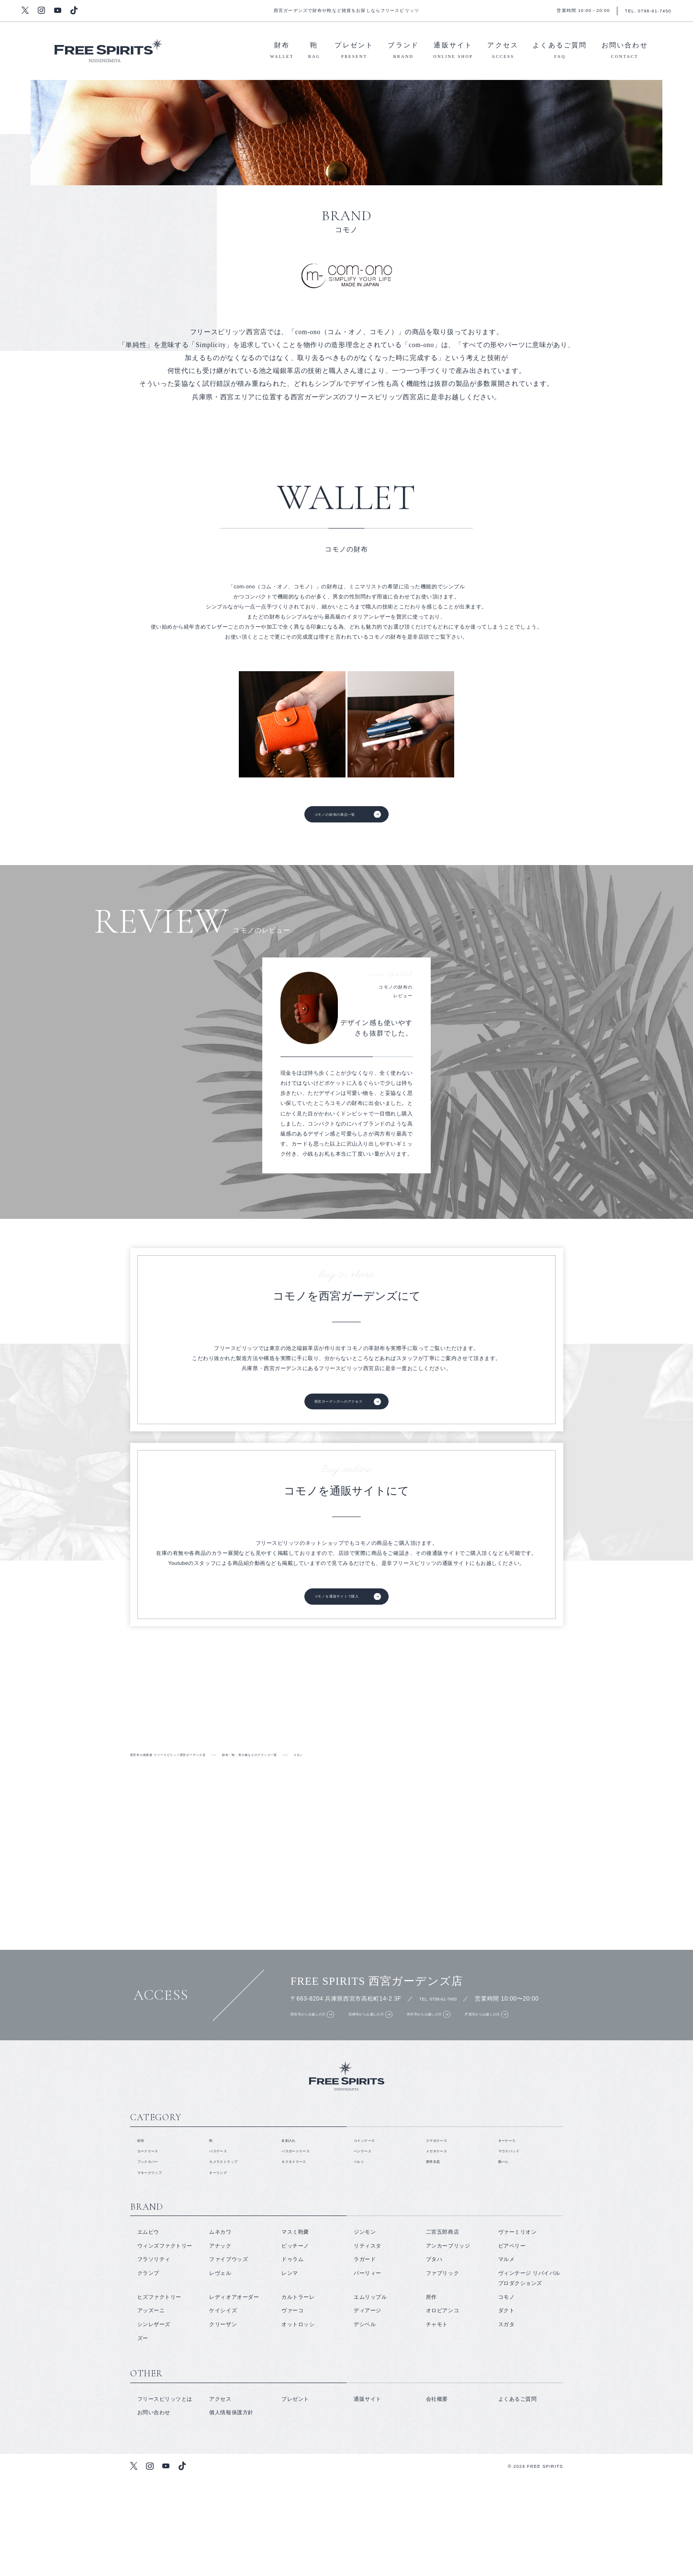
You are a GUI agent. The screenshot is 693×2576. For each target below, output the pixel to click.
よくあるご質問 (560, 52)
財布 (281, 52)
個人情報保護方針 (231, 2509)
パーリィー (367, 2370)
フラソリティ (153, 2356)
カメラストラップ (231, 2254)
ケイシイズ (223, 2407)
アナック (220, 2342)
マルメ (506, 2356)
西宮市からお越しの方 (315, 2065)
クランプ (148, 2370)
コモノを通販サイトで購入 (334, 1615)
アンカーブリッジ (448, 2342)
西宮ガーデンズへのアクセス (337, 1412)
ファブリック (442, 2370)
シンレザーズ (153, 2421)
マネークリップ (156, 2268)
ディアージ (367, 2407)
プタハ (434, 2356)
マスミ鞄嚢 (295, 2329)
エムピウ (148, 2329)
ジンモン (365, 2329)
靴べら (506, 2254)
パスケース (223, 2240)
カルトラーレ (297, 2393)
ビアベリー (512, 2342)
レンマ (289, 2370)
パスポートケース (303, 2240)
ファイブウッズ (228, 2356)
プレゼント (354, 52)
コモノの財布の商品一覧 (331, 818)
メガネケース (442, 2240)
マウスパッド (514, 2240)
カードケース (153, 2240)
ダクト (506, 2407)
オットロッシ (297, 2421)
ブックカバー (153, 2254)
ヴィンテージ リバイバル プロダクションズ (529, 2375)
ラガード (365, 2356)
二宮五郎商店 (442, 2329)
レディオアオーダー (234, 2393)
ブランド (403, 52)
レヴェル (220, 2370)
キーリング (223, 2268)
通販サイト (453, 52)
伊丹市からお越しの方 (478, 2065)
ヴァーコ (292, 2407)
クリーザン (223, 2421)
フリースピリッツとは (105, 1747)
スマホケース (442, 2227)
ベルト (362, 2254)
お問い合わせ (625, 52)
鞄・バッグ (588, 1747)
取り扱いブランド (266, 1747)
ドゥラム (292, 2356)
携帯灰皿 (437, 2254)
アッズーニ (151, 2407)
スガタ (506, 2421)
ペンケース (367, 2240)
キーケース (512, 2227)
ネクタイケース (300, 2254)
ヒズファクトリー (159, 2393)
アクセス (502, 52)
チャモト (437, 2421)
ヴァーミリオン (517, 2329)
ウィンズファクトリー (164, 2342)
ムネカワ (220, 2329)
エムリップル (370, 2393)
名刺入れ (292, 2227)
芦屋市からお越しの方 (560, 2065)
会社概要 (437, 2495)
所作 (431, 2393)
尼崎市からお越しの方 (397, 2065)
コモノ (506, 2393)
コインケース (370, 2227)
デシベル (365, 2421)
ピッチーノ (295, 2342)
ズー (142, 2435)
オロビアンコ (442, 2407)
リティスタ (367, 2342)
